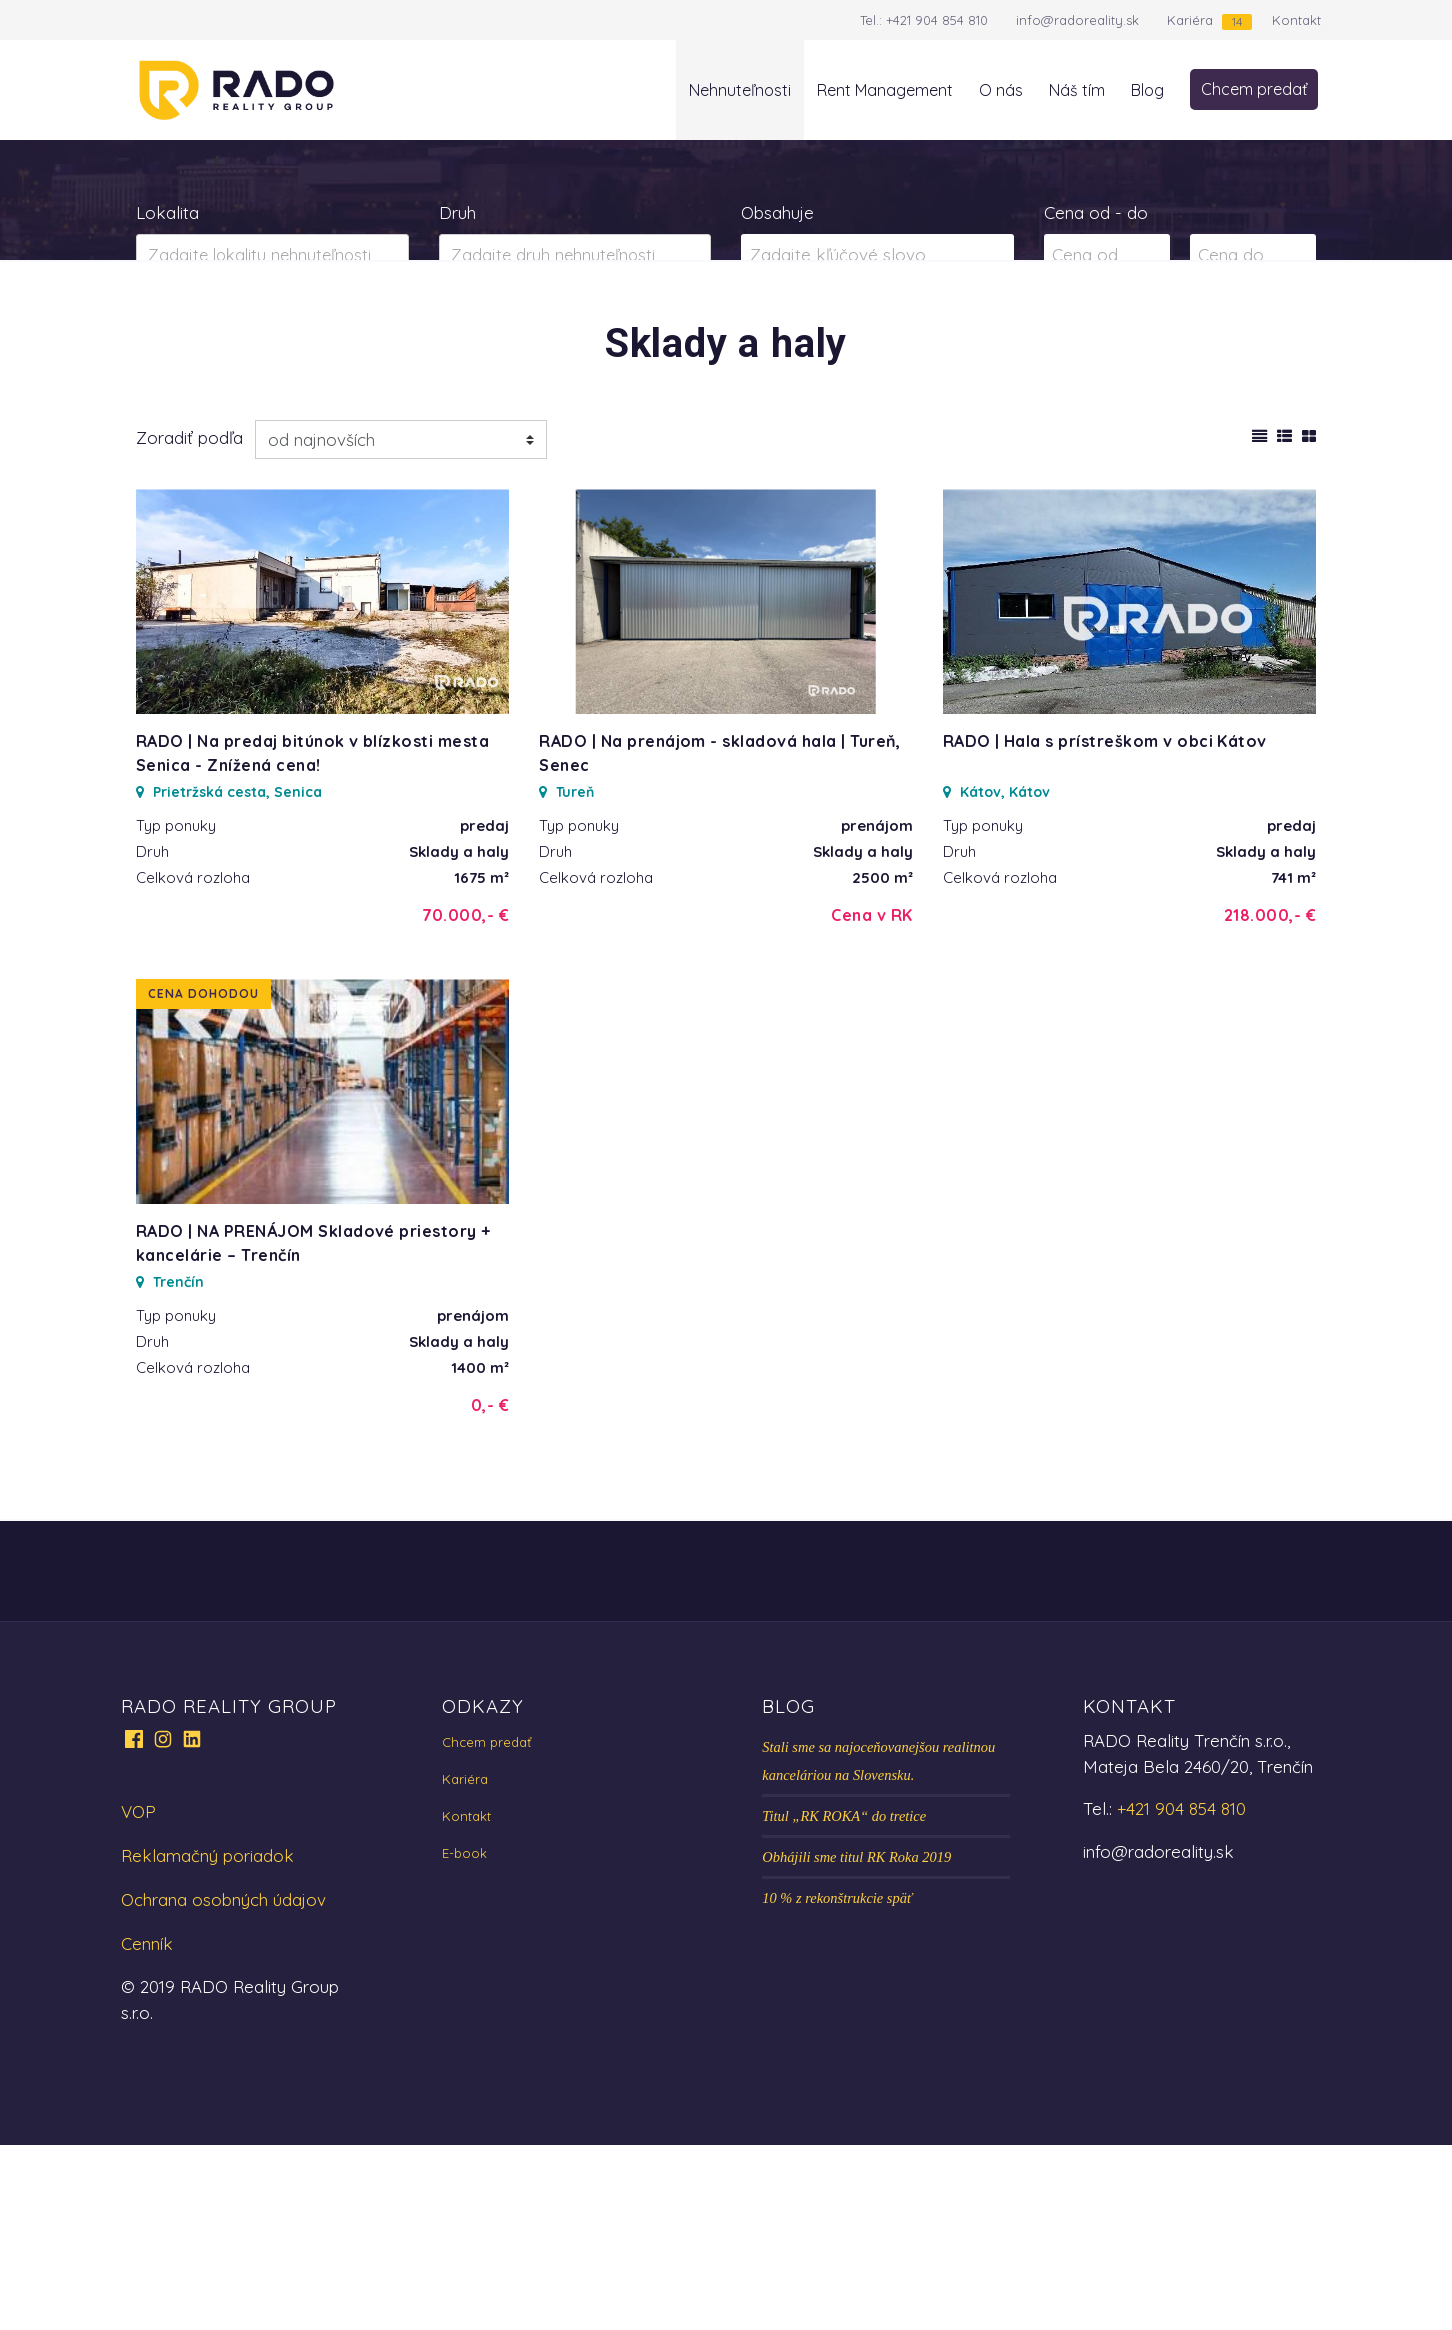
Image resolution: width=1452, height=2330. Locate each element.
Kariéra (1190, 20)
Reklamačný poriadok (207, 2040)
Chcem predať (1254, 89)
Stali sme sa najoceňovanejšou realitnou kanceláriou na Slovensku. (878, 1946)
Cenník (147, 2128)
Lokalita (167, 212)
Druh (457, 212)
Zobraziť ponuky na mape (877, 334)
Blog (1147, 90)
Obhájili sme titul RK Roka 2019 (856, 2042)
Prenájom (333, 334)
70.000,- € (466, 1100)
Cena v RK (871, 1100)
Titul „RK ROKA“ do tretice (844, 2001)
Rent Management (885, 90)
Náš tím (1077, 90)
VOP (138, 1996)
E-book (464, 2038)
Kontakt (1296, 20)
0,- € (490, 1590)
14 (1237, 21)
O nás (1001, 90)
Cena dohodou (203, 1178)
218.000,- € (1270, 1100)
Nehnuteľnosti (740, 90)
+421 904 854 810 (937, 20)
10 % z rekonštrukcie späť (837, 2083)
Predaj (199, 334)
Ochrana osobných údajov (223, 2084)
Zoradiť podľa (189, 622)
